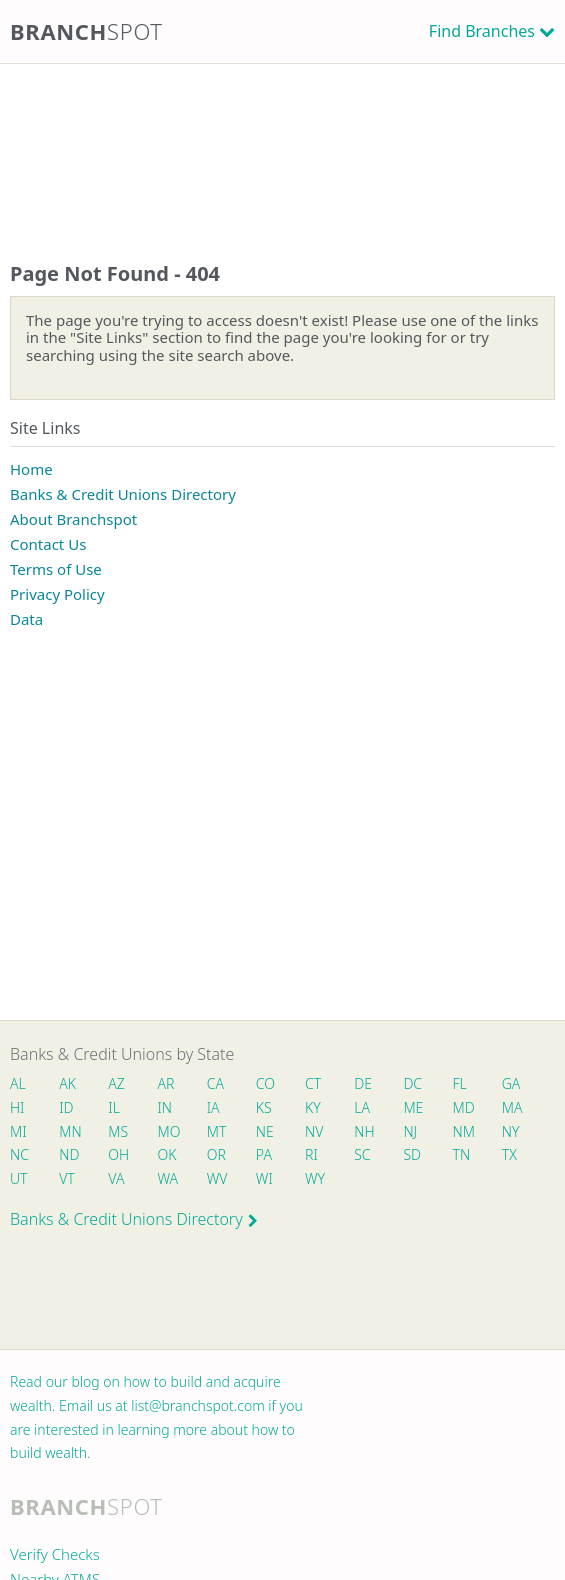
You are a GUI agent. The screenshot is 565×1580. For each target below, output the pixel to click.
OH (118, 1154)
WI (264, 1178)
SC (362, 1154)
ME (413, 1107)
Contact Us (48, 544)
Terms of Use (56, 569)
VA (116, 1178)
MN (69, 1131)
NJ (410, 1131)
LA (362, 1107)
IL (114, 1107)
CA (215, 1083)
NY (511, 1131)
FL (460, 1083)
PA (264, 1154)
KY (313, 1107)
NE (265, 1131)
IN (165, 1107)
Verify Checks (55, 1554)
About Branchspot (73, 519)
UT (19, 1178)
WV (217, 1178)
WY (315, 1178)
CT (313, 1083)
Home (31, 469)
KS (264, 1107)
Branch (86, 31)
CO (265, 1083)
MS (118, 1131)
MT (217, 1131)
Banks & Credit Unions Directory (123, 494)
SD (412, 1154)
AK (67, 1083)
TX (509, 1154)
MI (18, 1131)
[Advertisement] (282, 142)
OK (167, 1154)
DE (363, 1083)
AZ (116, 1083)
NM (463, 1131)
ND (69, 1154)
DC (412, 1083)
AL (18, 1083)
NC (19, 1154)
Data (26, 619)
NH (364, 1131)
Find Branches (482, 31)
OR (216, 1154)
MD (463, 1107)
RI (311, 1154)
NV (314, 1131)
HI (17, 1107)
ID (66, 1107)
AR (166, 1083)
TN (462, 1154)
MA (512, 1107)
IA (213, 1107)
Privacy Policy (57, 594)
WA (168, 1178)
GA (511, 1083)
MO (168, 1131)
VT (67, 1178)
